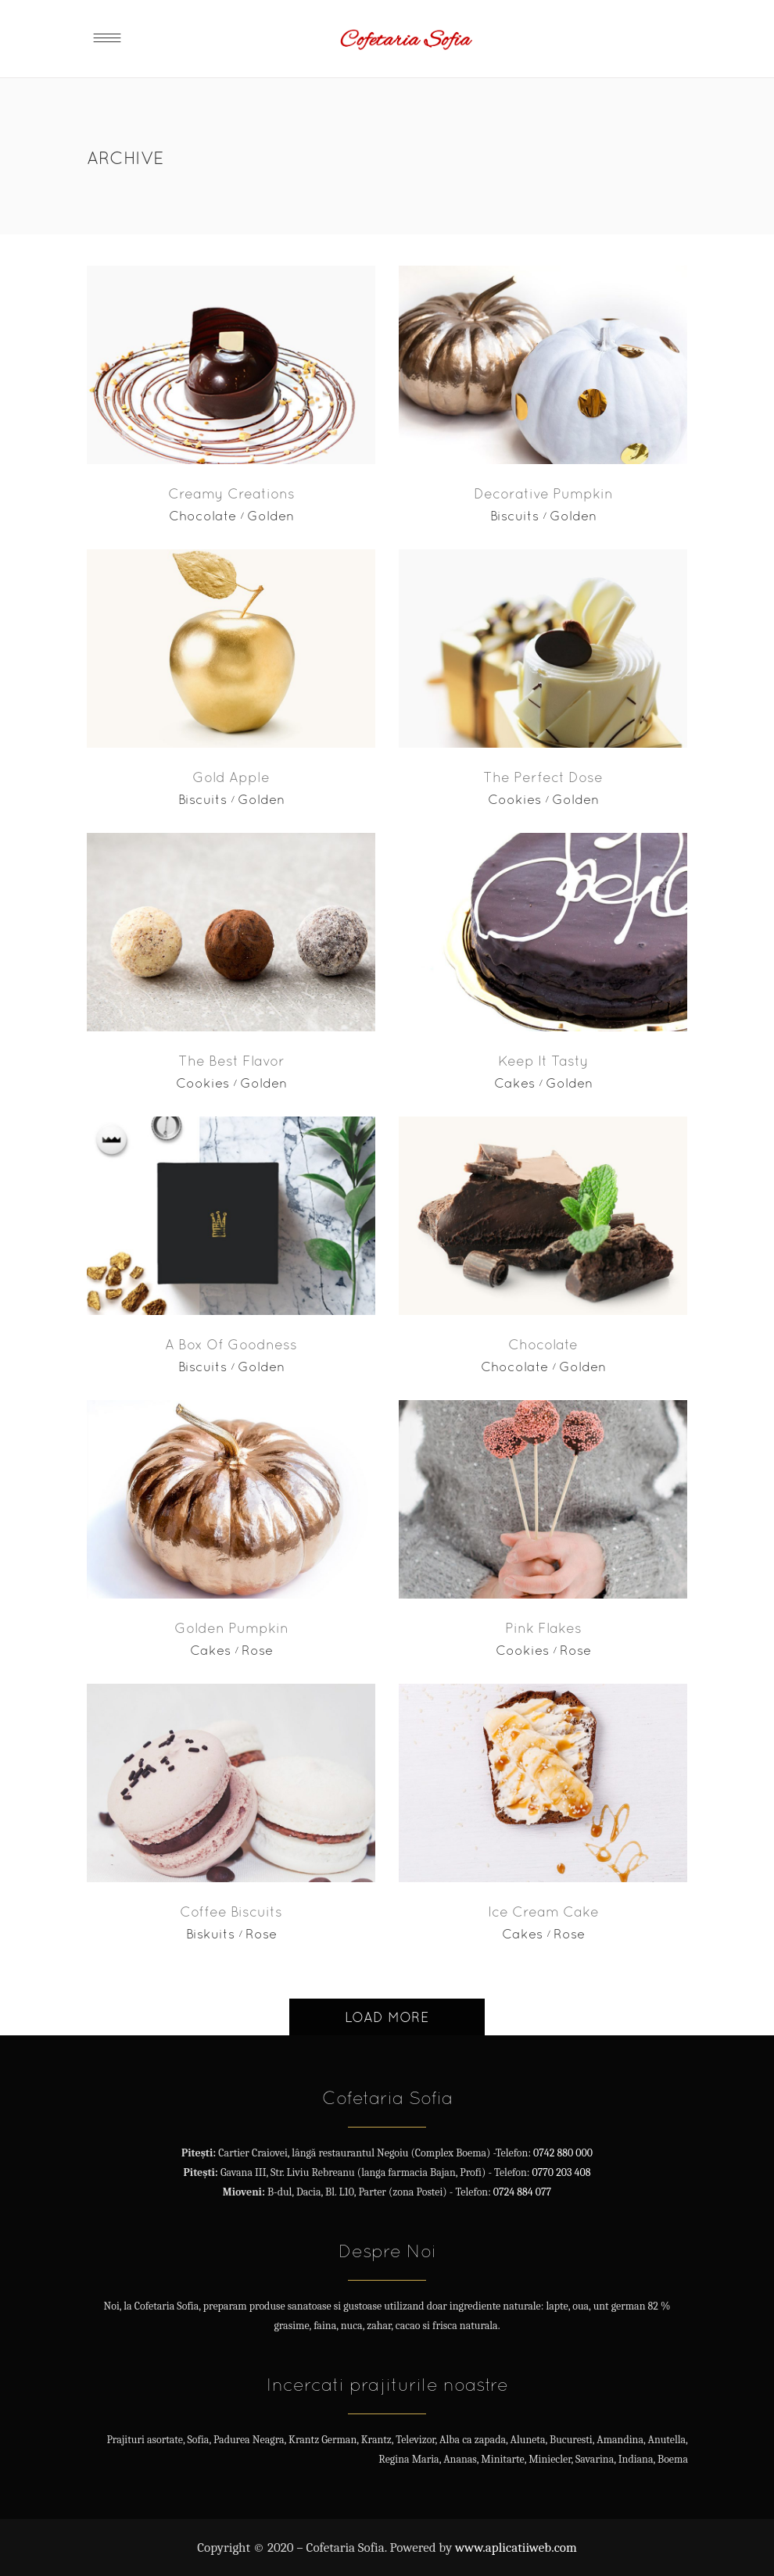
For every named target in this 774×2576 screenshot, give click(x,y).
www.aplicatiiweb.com (516, 2547)
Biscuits (514, 515)
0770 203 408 (561, 2172)
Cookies (514, 799)
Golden (270, 515)
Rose (257, 1650)
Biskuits (210, 1934)
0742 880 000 (563, 2153)
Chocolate (202, 515)
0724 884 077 (522, 2192)
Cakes (514, 1083)
